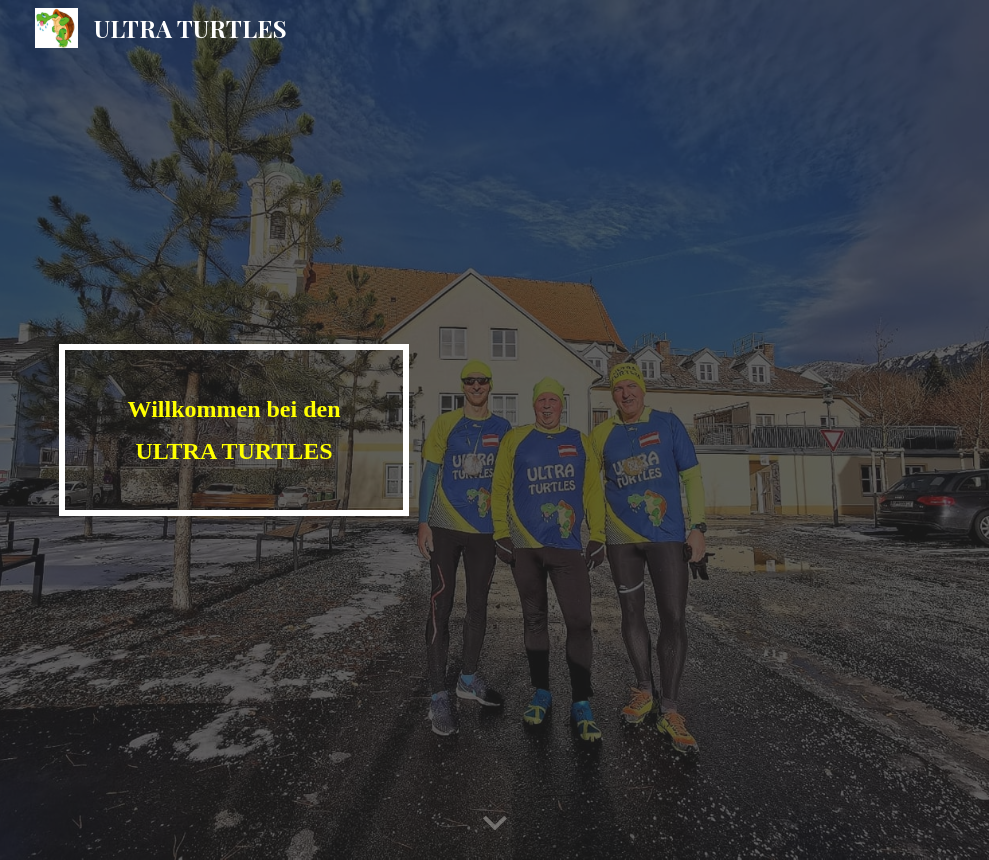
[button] (495, 824)
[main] (234, 430)
